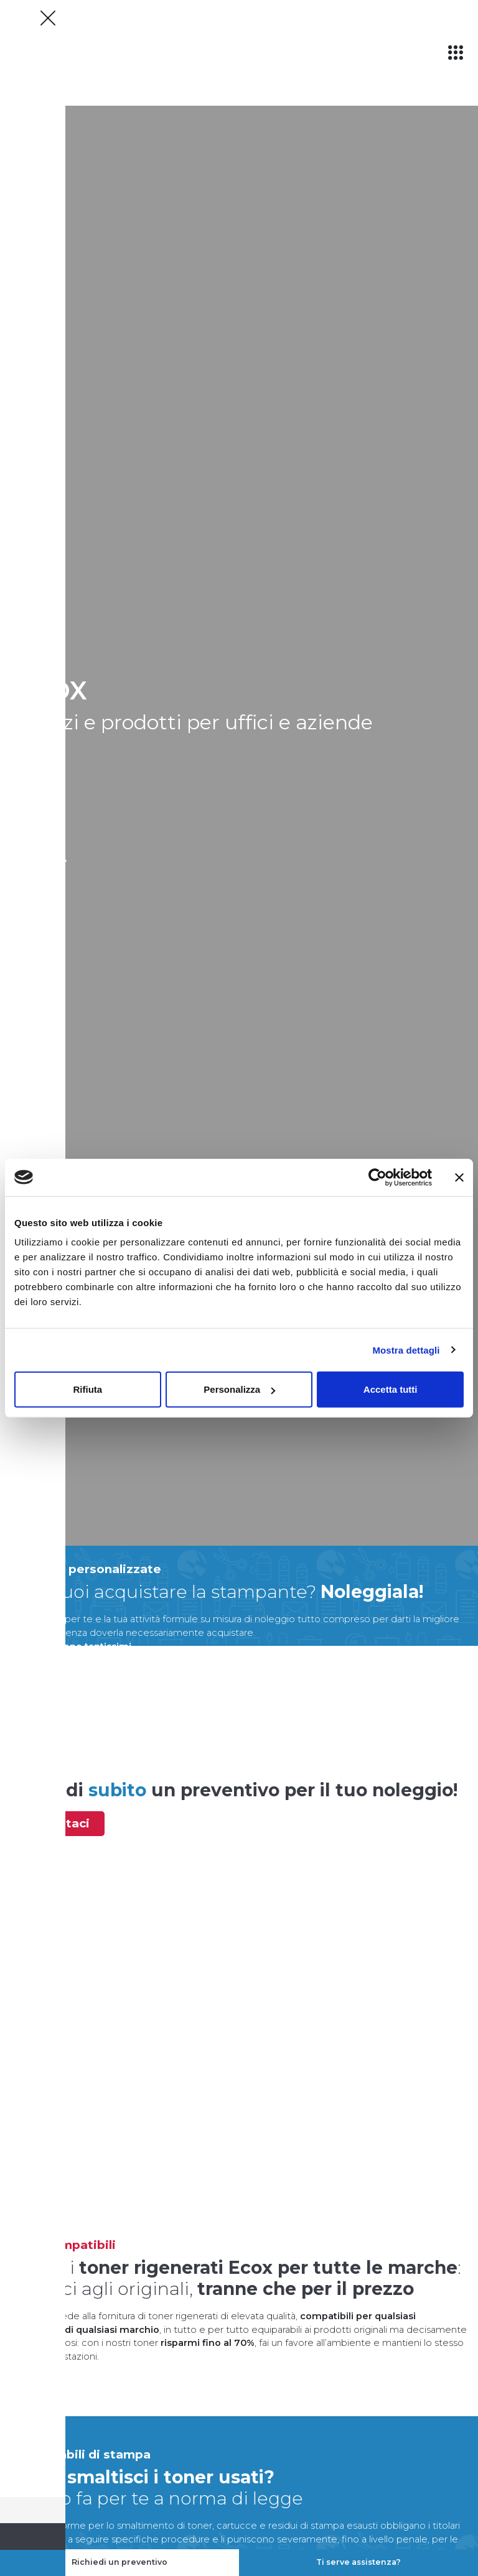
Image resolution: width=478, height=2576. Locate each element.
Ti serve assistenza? (358, 2562)
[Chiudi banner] (459, 1177)
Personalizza (239, 1389)
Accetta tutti (390, 1389)
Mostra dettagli (405, 1349)
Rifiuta (87, 1389)
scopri (31, 860)
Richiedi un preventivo (119, 2562)
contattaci (58, 1823)
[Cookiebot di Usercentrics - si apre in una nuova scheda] (377, 1177)
